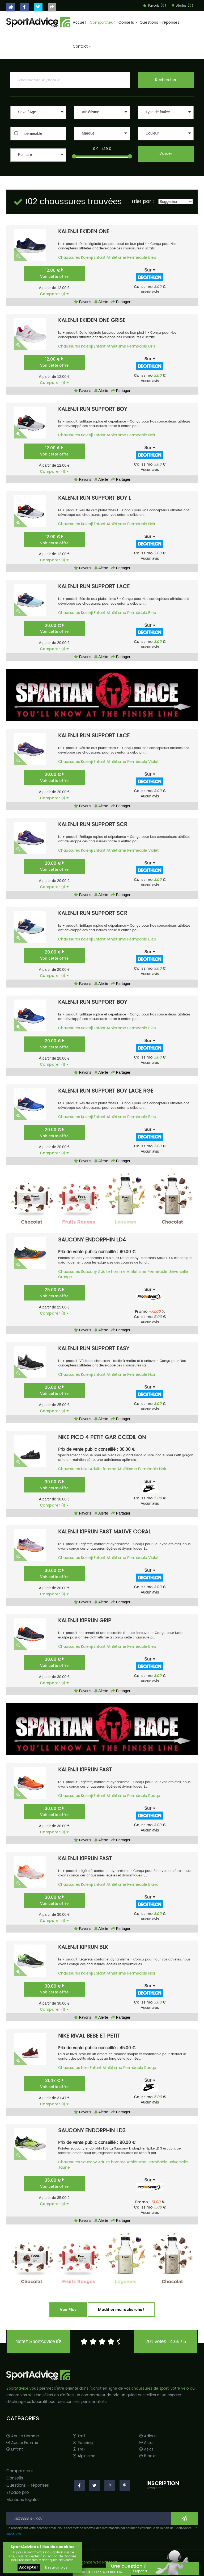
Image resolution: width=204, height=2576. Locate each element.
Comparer (54, 293)
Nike (85, 1469)
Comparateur (102, 22)
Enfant (99, 257)
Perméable (137, 257)
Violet (153, 762)
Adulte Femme (22, 2442)
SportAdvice (17, 2388)
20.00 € (54, 628)
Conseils (127, 22)
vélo (185, 2388)
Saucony (89, 1272)
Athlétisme (116, 257)
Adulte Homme (22, 2436)
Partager (120, 302)
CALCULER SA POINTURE (102, 2572)
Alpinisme (84, 2456)
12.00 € (54, 273)
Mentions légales (23, 2499)
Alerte (101, 302)
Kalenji (87, 257)
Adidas (147, 2436)
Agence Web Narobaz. (98, 2562)
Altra (145, 2442)
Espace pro (17, 2492)
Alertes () (182, 5)
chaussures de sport (150, 2388)
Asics (146, 2449)
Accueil (79, 22)
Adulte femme (103, 1469)
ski (30, 2395)
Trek (79, 2449)
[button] (38, 112)
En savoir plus (56, 2567)
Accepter (28, 2567)
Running (83, 2442)
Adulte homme (112, 1272)
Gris (151, 346)
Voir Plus (68, 2309)
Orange (65, 1277)
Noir (151, 435)
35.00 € (54, 2183)
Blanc (153, 1884)
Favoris (82, 302)
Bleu (152, 257)
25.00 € (54, 1293)
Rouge (154, 1796)
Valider (165, 153)
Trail (79, 2436)
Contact (81, 46)
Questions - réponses (159, 22)
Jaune (64, 2167)
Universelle (178, 1272)
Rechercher (165, 80)
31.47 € (54, 2083)
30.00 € (54, 1485)
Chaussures (69, 257)
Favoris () (154, 5)
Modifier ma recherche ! (121, 2309)
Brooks (147, 2456)
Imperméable (31, 133)
